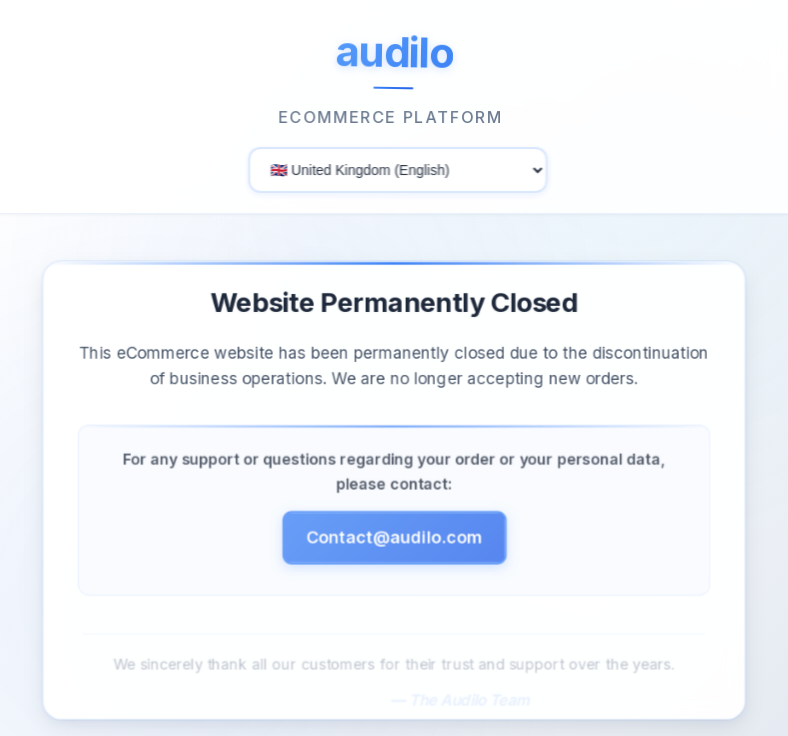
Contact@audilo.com (394, 541)
